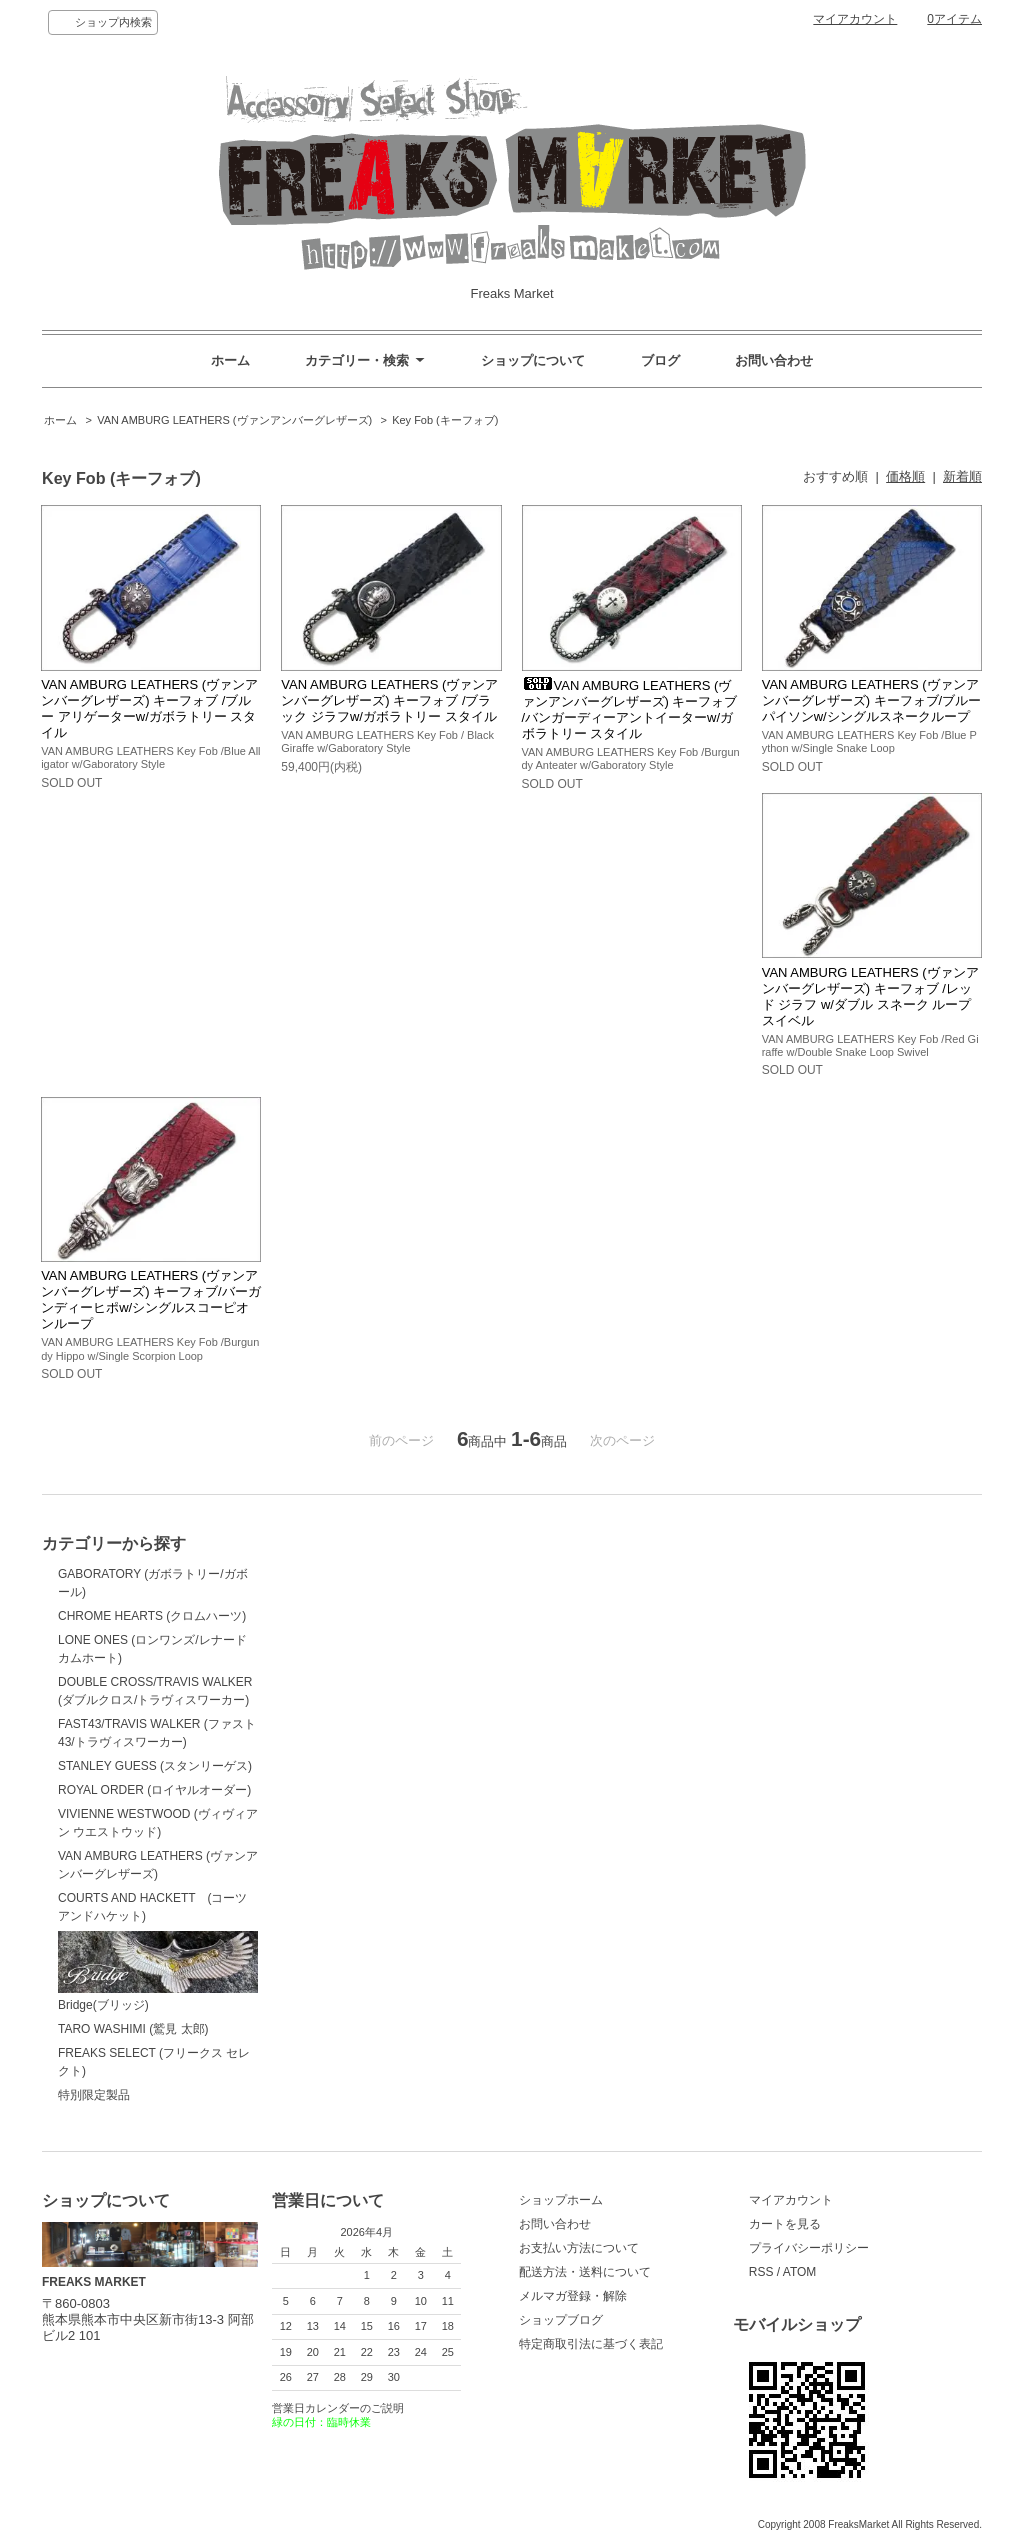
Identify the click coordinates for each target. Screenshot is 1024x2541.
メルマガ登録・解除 (573, 2296)
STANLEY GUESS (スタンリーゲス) (155, 1766)
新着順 (962, 476)
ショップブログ (561, 2320)
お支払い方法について (579, 2248)
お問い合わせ (774, 360)
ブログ (660, 360)
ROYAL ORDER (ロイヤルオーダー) (154, 1790)
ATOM (800, 2272)
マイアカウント (855, 19)
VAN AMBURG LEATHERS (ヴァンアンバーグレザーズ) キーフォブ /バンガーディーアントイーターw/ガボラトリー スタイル (630, 709)
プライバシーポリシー (809, 2248)
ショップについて (533, 360)
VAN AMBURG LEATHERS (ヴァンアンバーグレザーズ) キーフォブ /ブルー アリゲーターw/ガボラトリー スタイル (149, 708)
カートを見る (785, 2224)
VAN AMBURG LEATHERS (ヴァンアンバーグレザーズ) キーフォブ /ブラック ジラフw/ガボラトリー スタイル (389, 700)
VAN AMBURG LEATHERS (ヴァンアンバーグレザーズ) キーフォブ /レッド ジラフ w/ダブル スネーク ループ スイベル (870, 996)
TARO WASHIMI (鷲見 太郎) (133, 2029)
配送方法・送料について (585, 2272)
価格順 (905, 476)
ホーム (230, 360)
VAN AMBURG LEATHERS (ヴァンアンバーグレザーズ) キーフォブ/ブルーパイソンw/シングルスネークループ (872, 700)
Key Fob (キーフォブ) (445, 420)
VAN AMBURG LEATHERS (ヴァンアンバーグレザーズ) (234, 420)
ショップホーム (561, 2200)
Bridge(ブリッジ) (158, 1971)
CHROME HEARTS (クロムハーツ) (152, 1616)
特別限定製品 (94, 2095)
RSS (761, 2272)
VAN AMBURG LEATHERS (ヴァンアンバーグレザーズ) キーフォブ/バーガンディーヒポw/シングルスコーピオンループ (151, 1299)
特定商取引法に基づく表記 (591, 2344)
